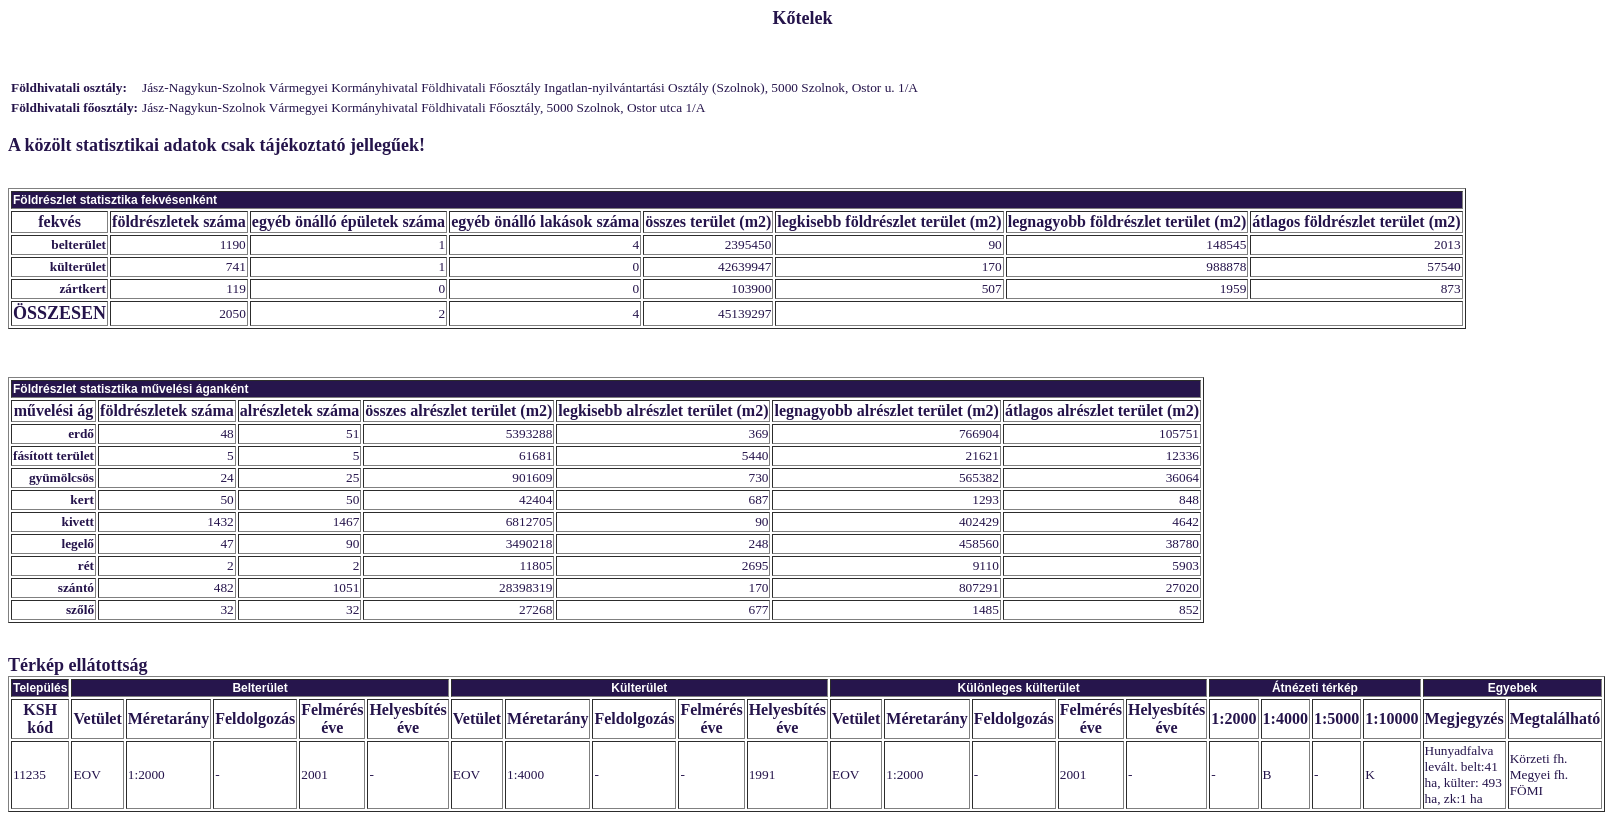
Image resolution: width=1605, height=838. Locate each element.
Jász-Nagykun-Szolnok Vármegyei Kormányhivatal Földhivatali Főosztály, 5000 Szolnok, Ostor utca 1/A (423, 107)
